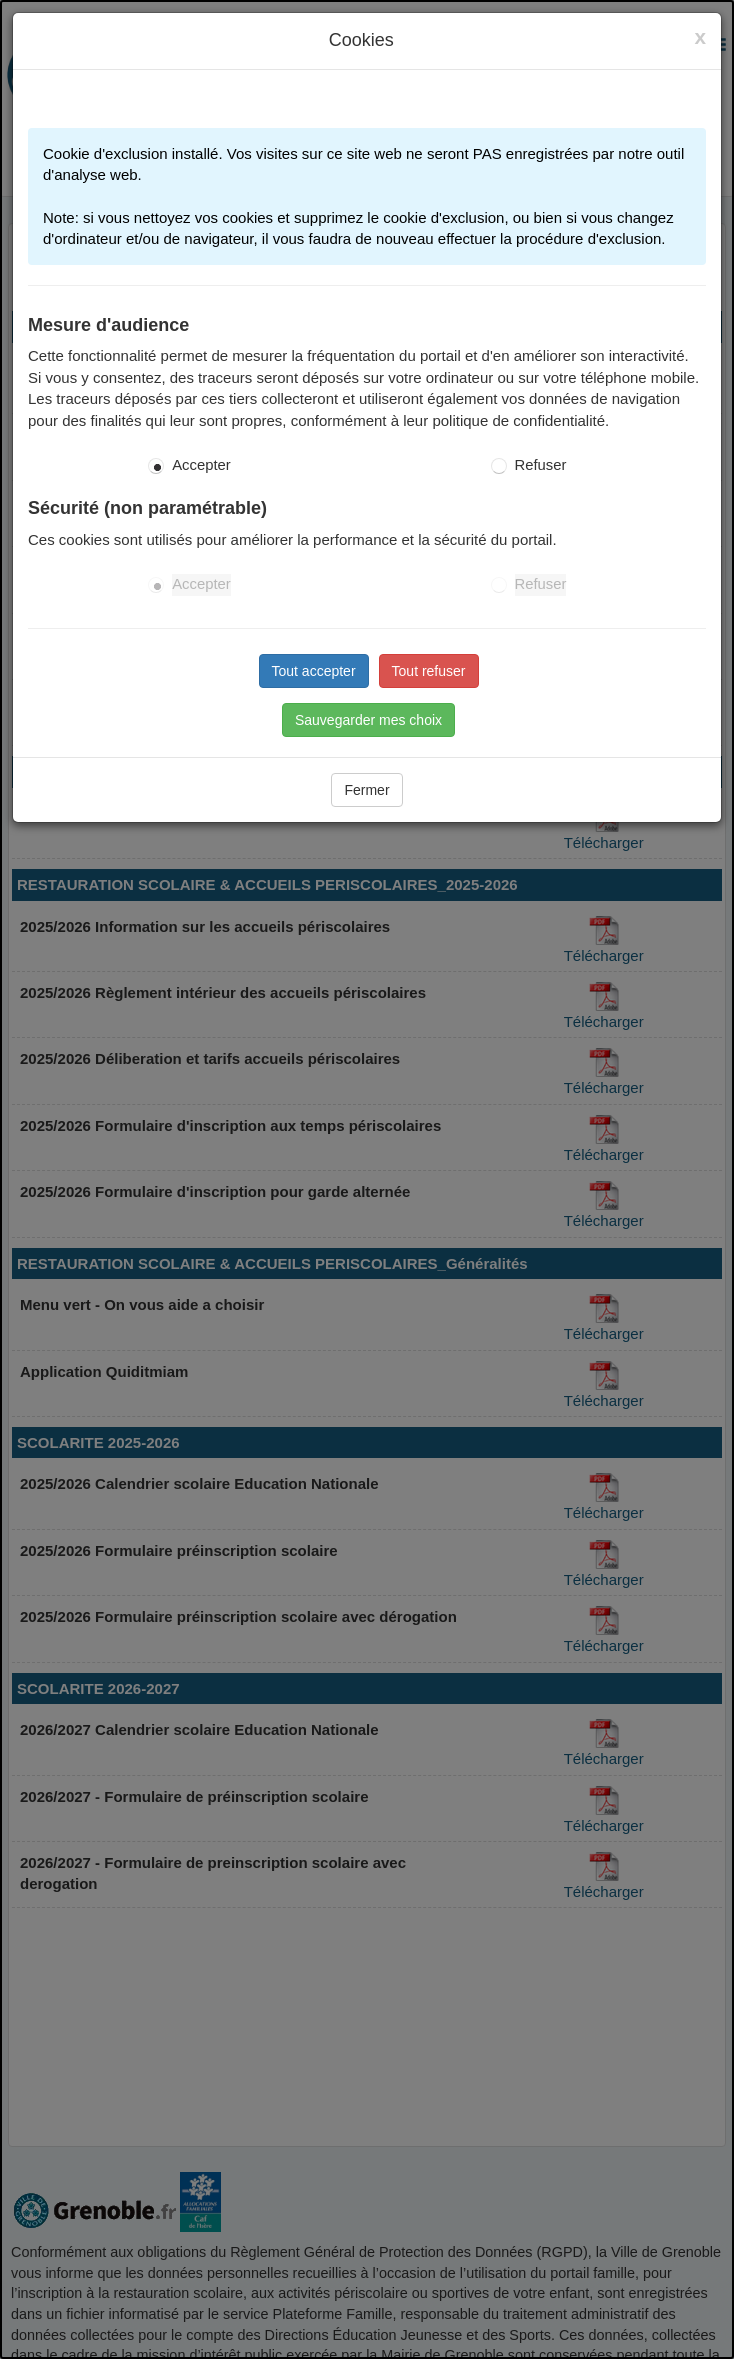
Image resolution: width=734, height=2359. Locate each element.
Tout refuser (429, 671)
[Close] (700, 37)
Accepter (201, 465)
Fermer (366, 790)
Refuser (541, 465)
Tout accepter (314, 671)
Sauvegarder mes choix (368, 720)
